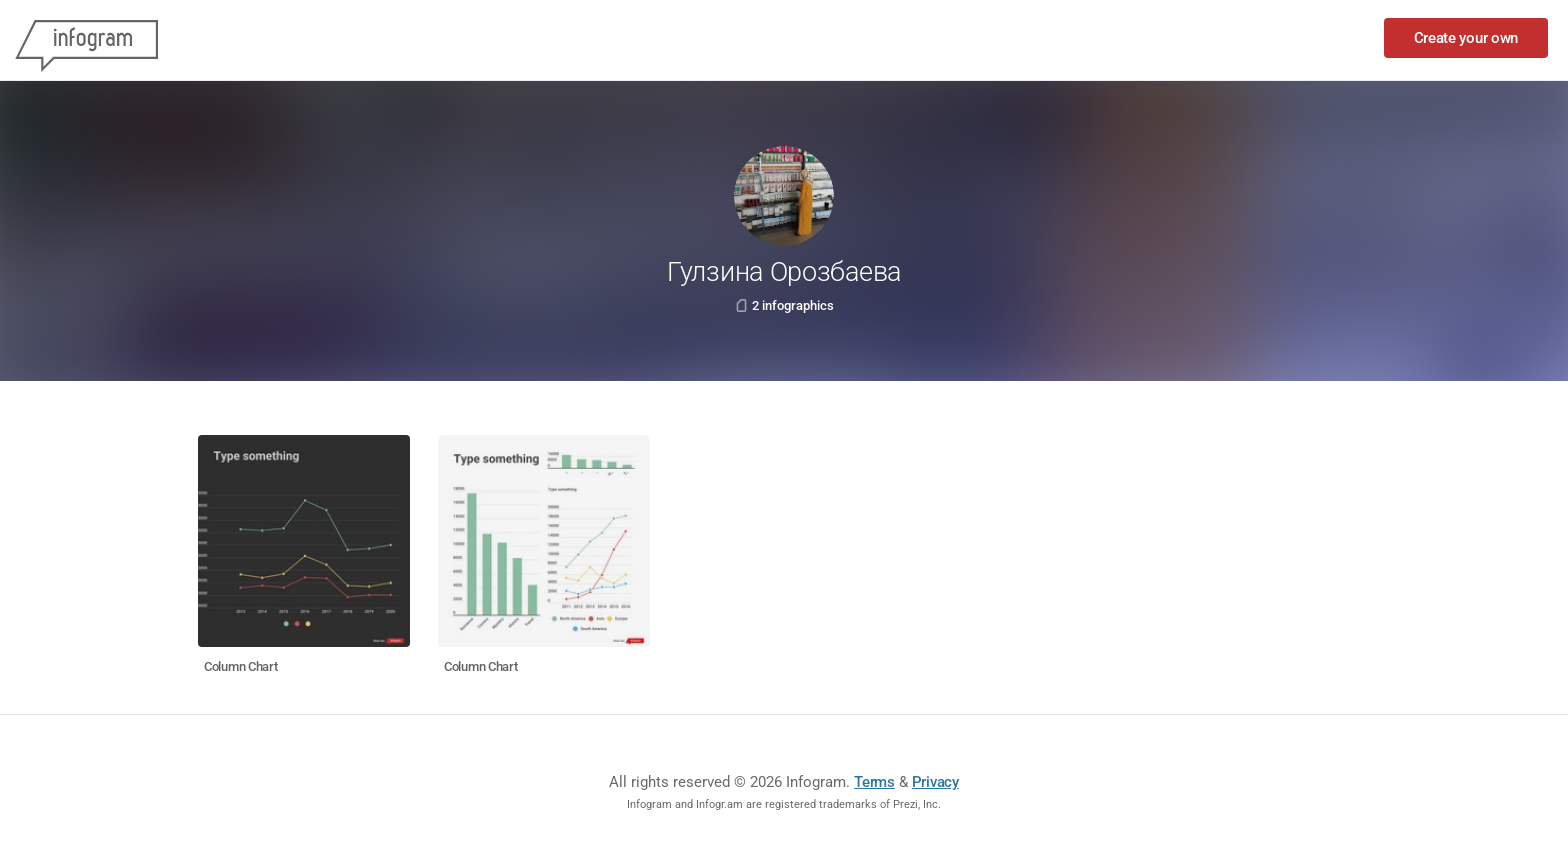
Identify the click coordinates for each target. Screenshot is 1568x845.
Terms (874, 782)
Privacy (935, 782)
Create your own (1466, 38)
